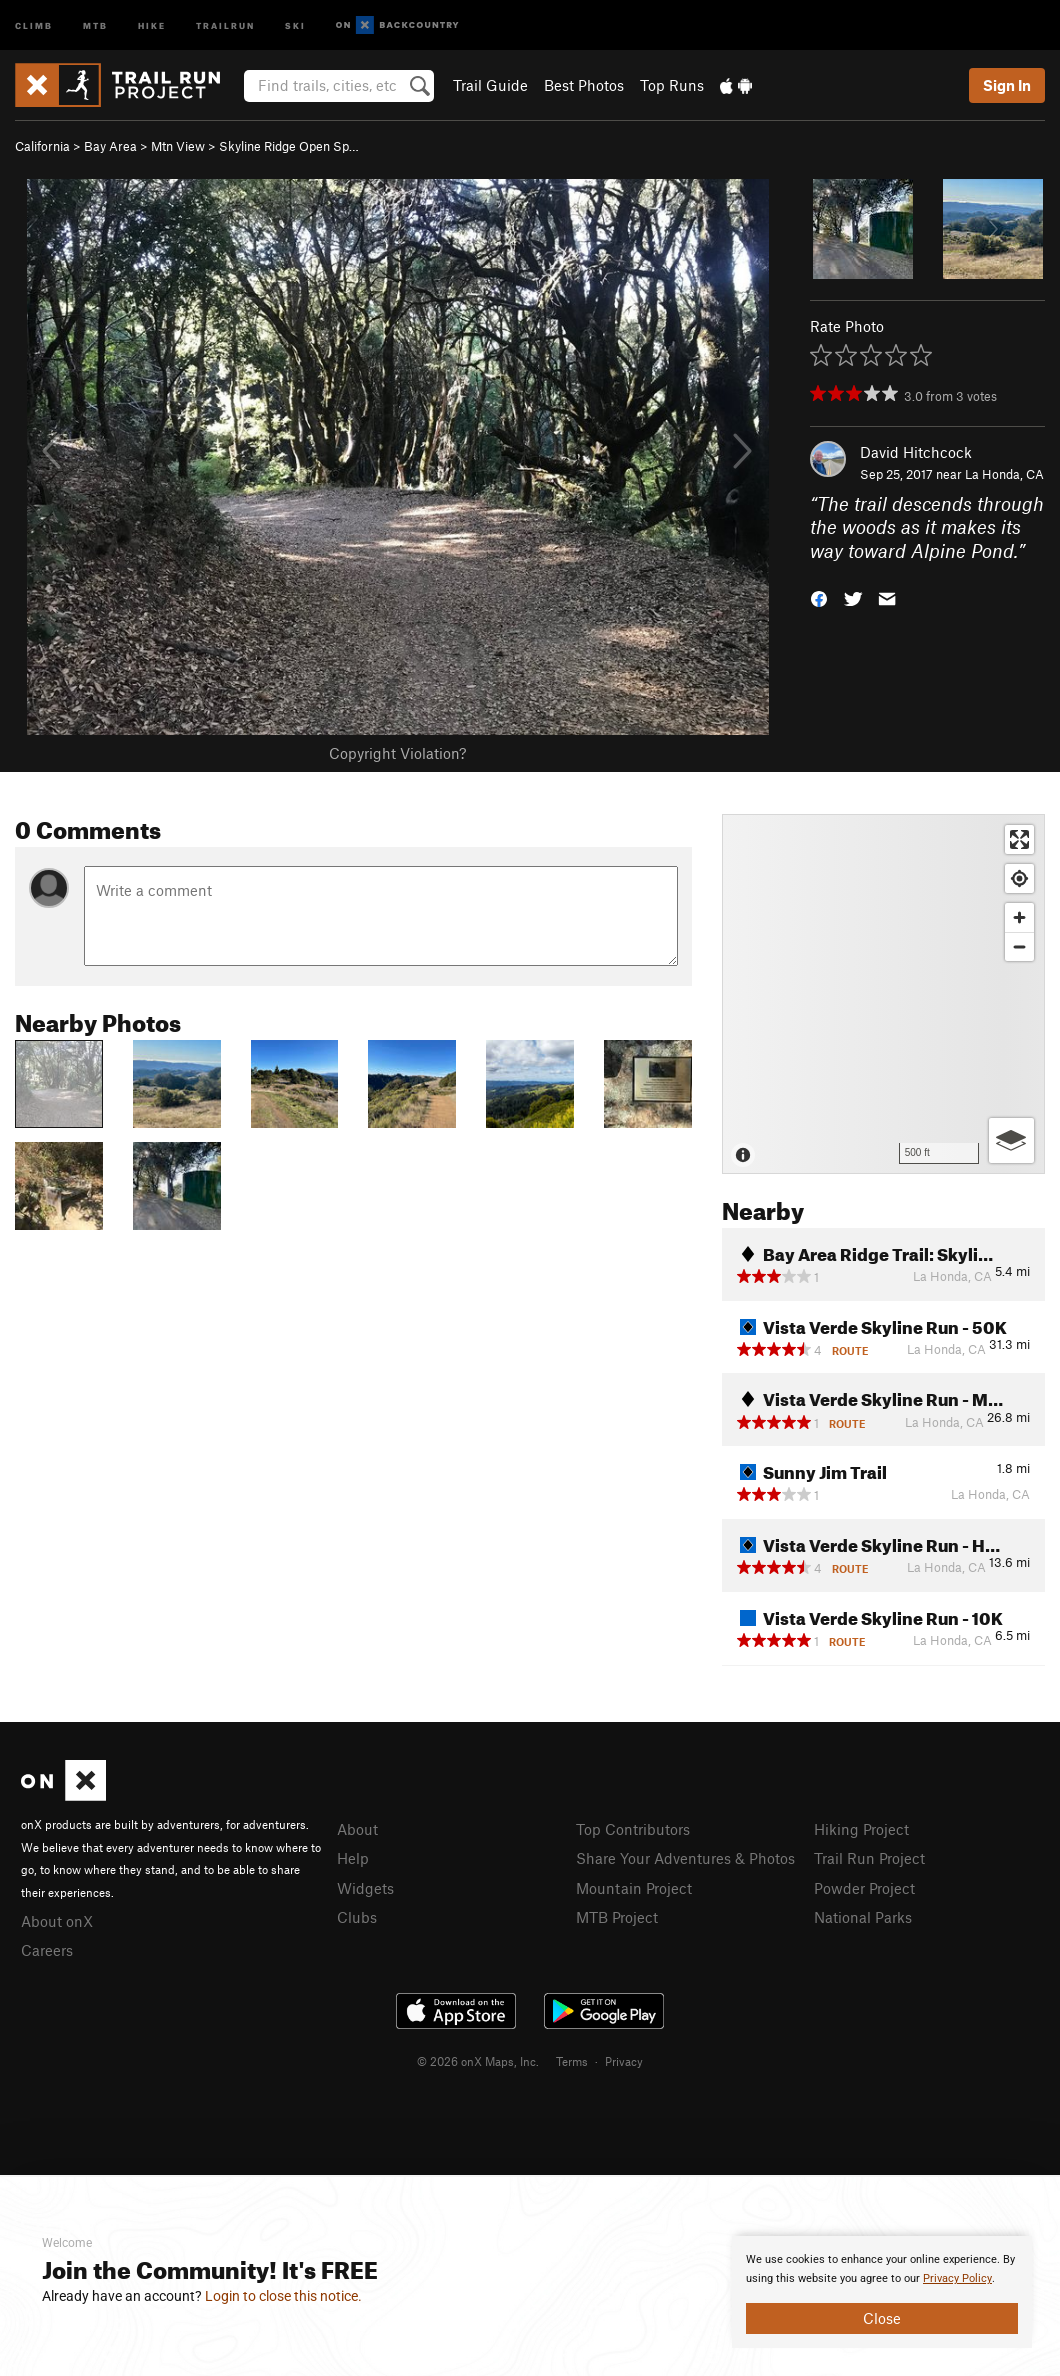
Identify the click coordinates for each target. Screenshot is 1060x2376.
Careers (47, 1950)
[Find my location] (1019, 878)
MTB (95, 24)
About (357, 1829)
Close (882, 2318)
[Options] (1011, 1140)
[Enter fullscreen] (1019, 839)
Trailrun (225, 24)
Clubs (357, 1917)
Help (353, 1858)
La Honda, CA (1004, 474)
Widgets (365, 1888)
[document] (882, 2292)
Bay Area (110, 146)
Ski (295, 24)
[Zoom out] (1019, 946)
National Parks (863, 1917)
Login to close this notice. (283, 2296)
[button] (819, 597)
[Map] (883, 994)
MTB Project (617, 1917)
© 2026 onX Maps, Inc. (478, 2061)
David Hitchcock (916, 452)
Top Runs (672, 85)
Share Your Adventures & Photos (685, 1858)
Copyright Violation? (397, 753)
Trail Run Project (869, 1858)
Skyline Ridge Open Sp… (289, 146)
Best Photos (584, 85)
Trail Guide (490, 85)
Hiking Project (861, 1829)
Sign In (1007, 85)
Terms (572, 2061)
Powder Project (864, 1888)
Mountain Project (634, 1888)
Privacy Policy (957, 2278)
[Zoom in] (1019, 917)
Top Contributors (633, 1829)
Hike (152, 24)
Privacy (624, 2061)
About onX (57, 1921)
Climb (34, 24)
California (42, 146)
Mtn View (178, 146)
